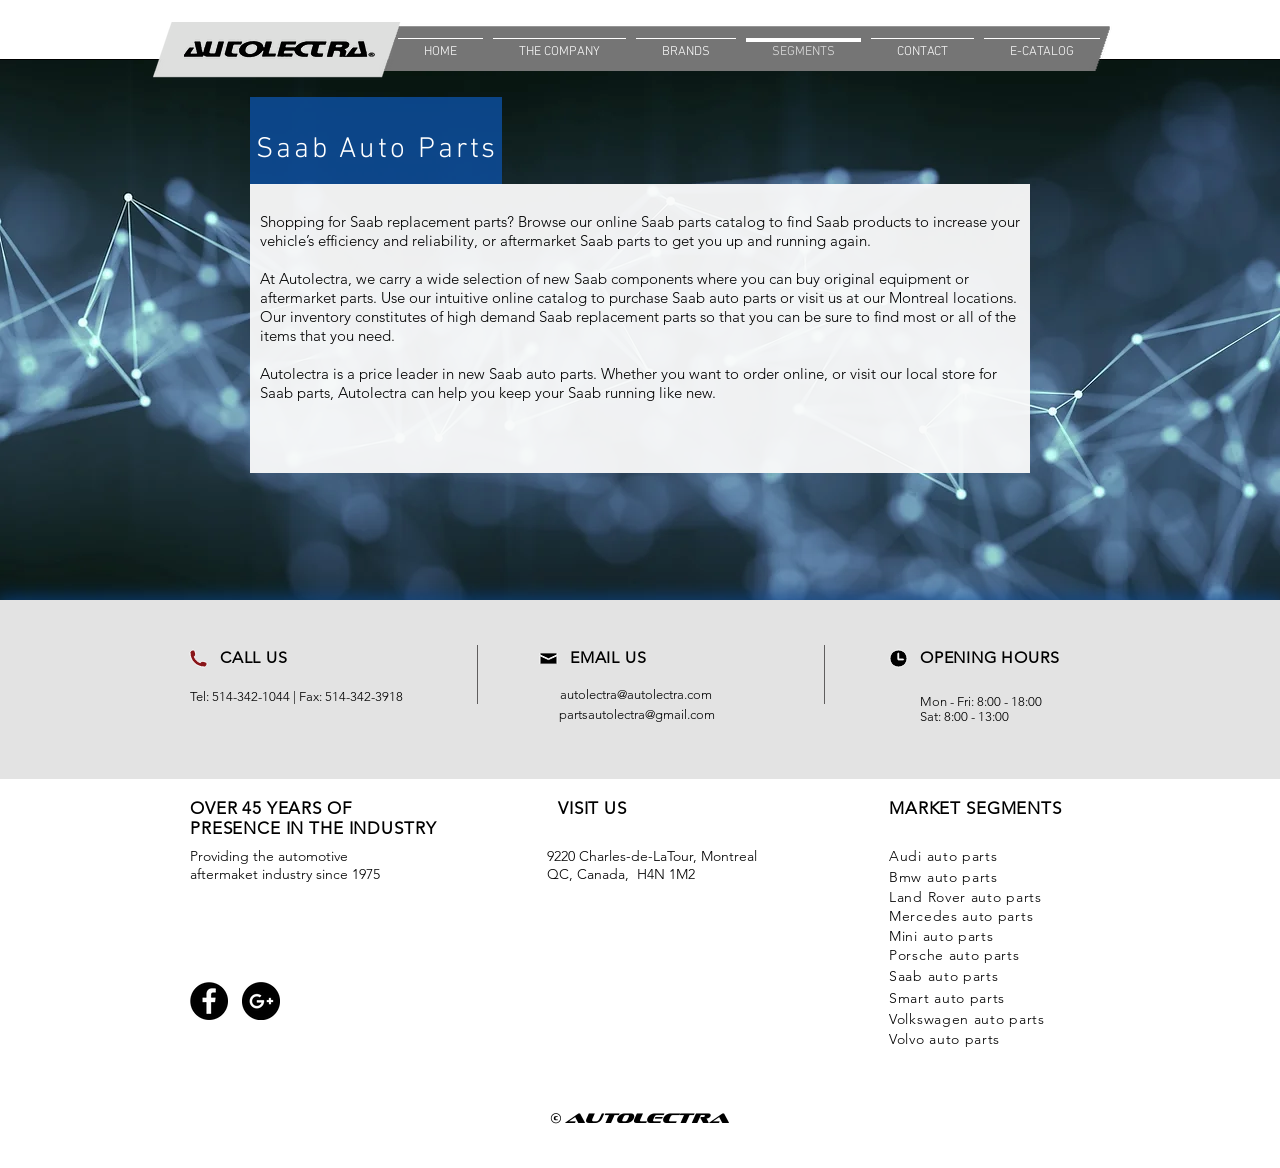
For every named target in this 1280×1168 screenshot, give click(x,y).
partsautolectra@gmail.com (637, 714)
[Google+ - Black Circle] (261, 1001)
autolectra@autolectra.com (636, 694)
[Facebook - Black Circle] (209, 1001)
